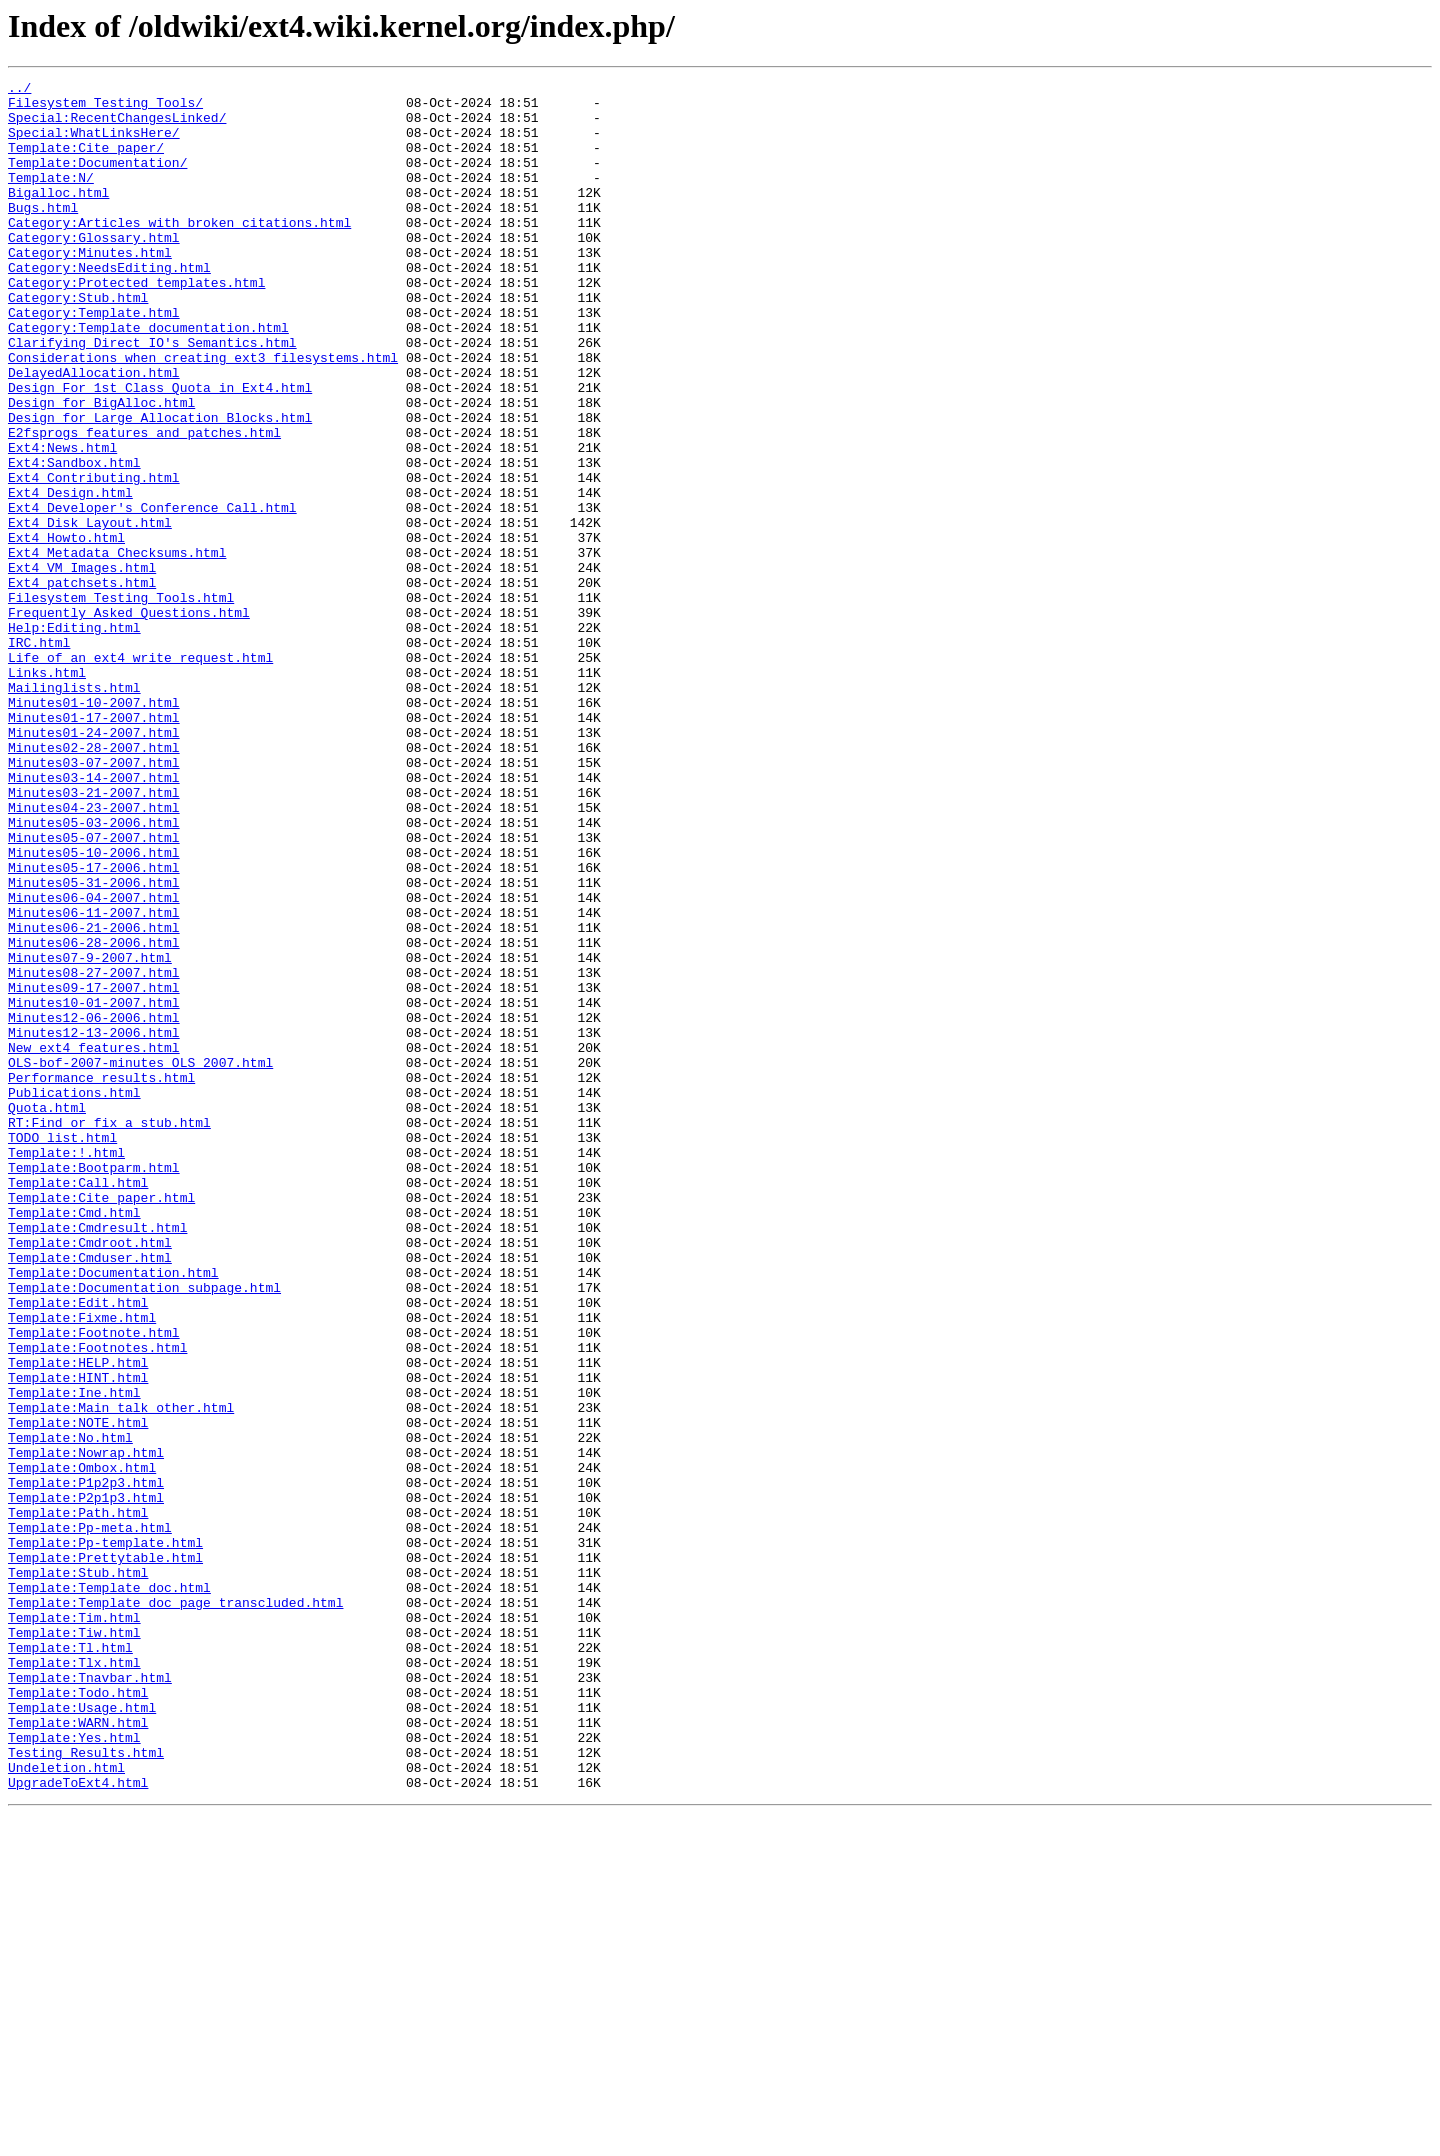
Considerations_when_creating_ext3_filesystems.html (203, 414)
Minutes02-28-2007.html (94, 882)
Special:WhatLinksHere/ (94, 144)
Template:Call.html (78, 1404)
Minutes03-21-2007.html (94, 936)
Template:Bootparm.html (94, 1386)
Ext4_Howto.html (66, 630)
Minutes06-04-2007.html (94, 1062)
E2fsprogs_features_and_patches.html (144, 504)
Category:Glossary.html (94, 270)
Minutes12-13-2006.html (94, 1224)
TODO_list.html (62, 1350)
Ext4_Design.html (70, 576)
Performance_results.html (101, 1278)
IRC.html (39, 756)
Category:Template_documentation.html (148, 378)
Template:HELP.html (78, 1620)
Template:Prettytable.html (105, 1854)
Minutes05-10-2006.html (94, 1008)
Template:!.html (66, 1368)
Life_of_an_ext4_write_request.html (140, 774)
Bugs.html (43, 234)
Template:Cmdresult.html (97, 1458)
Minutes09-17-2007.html (94, 1170)
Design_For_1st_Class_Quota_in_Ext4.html (160, 450)
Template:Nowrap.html (86, 1728)
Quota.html (47, 1314)
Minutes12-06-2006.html (94, 1206)
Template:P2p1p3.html (86, 1782)
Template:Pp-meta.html (90, 1818)
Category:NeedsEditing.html (109, 306)
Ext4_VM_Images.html (82, 666)
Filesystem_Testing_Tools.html (121, 702)
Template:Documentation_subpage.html (144, 1530)
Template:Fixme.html (82, 1566)
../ (19, 90)
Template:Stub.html (78, 1872)
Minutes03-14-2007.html (94, 918)
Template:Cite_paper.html (101, 1422)
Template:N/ (51, 198)
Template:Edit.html (78, 1548)
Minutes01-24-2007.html (94, 864)
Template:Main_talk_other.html (121, 1674)
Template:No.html (70, 1710)
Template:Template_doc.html (109, 1890)
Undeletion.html (66, 2106)
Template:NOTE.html (78, 1692)
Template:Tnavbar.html (90, 1998)
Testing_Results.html (86, 2088)
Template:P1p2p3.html (86, 1764)
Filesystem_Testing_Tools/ (105, 108)
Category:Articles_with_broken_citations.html (179, 252)
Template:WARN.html (78, 2052)
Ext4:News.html (62, 522)
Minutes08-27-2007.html (94, 1152)
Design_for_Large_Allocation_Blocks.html (160, 486)
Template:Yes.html (74, 2070)
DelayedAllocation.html (94, 432)
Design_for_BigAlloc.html (101, 468)
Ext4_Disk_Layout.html (90, 612)
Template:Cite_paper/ (86, 162)
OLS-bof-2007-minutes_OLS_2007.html (140, 1260)
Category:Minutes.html (90, 288)
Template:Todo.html (78, 2016)
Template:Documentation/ (97, 180)
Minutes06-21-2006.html (94, 1098)
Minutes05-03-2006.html (94, 972)
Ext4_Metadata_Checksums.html (117, 648)
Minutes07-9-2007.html (90, 1134)
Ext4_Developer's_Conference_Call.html (152, 594)
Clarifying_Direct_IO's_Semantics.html (152, 396)
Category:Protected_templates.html (136, 324)
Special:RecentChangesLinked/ (117, 126)
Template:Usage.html (82, 2034)
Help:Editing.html (74, 738)
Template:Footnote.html (94, 1584)
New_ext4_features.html (94, 1242)
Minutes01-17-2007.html (94, 846)
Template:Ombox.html (82, 1746)
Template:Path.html (78, 1800)
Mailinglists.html (74, 810)
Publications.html (74, 1296)
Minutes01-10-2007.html (94, 828)
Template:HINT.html (78, 1638)
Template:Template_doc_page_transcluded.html (175, 1908)
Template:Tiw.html (74, 1944)
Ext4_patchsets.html (82, 684)
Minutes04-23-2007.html (94, 954)
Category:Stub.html (78, 342)
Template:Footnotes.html (97, 1602)
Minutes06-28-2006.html (94, 1116)
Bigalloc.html (58, 216)
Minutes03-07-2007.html (94, 900)
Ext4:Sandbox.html (74, 540)
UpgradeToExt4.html (78, 2124)
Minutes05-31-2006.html (94, 1044)
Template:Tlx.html (74, 1980)
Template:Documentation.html (113, 1512)
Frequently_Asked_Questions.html (129, 720)
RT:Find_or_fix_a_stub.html (109, 1332)
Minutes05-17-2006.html (94, 1026)
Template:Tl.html (70, 1962)
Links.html (47, 792)
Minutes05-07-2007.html (94, 990)
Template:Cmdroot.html (90, 1476)
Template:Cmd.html (74, 1440)
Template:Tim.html (74, 1926)
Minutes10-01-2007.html (94, 1188)
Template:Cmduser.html (90, 1494)
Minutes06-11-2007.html (94, 1080)
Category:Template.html (94, 360)
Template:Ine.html (74, 1656)
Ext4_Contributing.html (94, 558)
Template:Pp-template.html (105, 1836)
